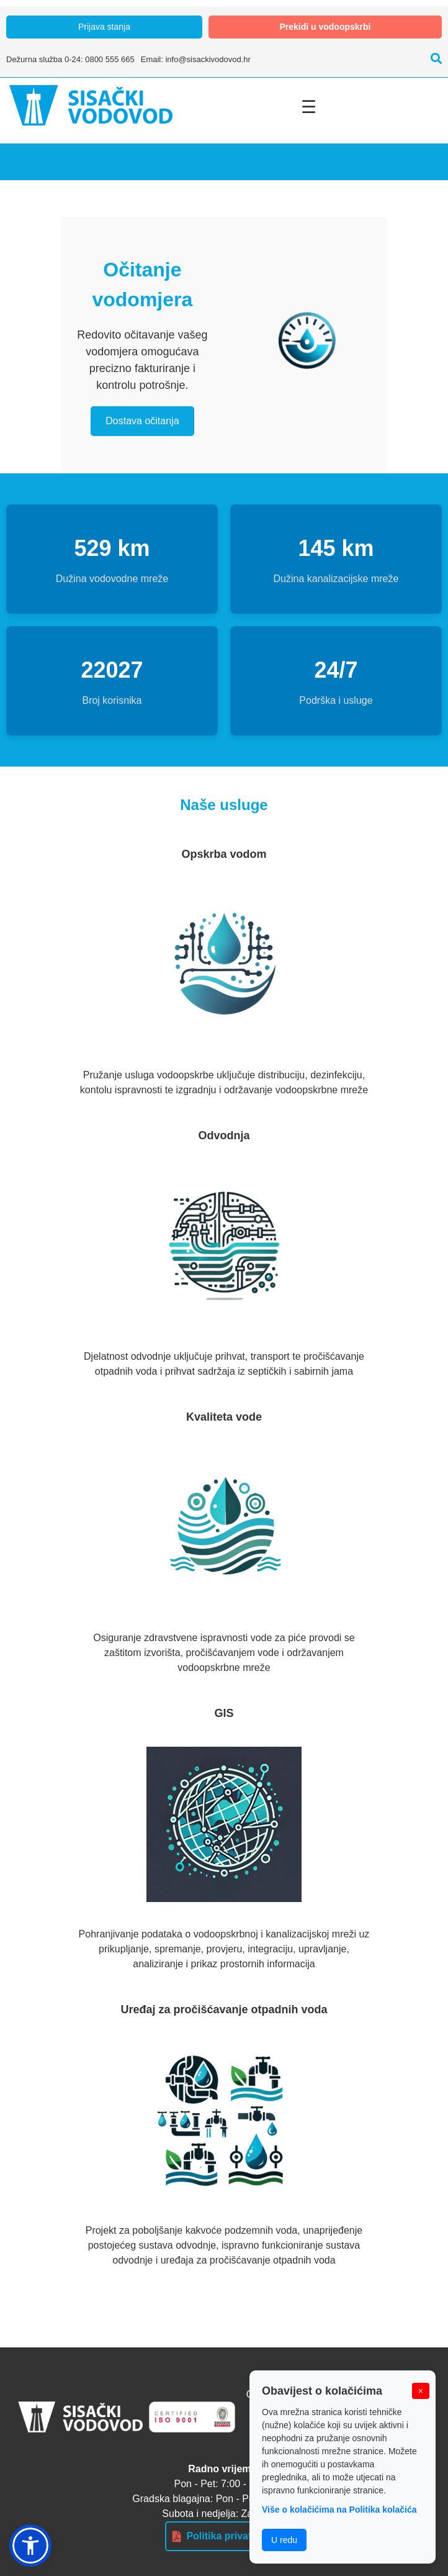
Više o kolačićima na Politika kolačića (339, 2510)
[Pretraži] (433, 59)
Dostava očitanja (142, 421)
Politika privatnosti (223, 2536)
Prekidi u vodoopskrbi (324, 27)
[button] (30, 2546)
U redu (284, 2540)
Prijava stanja (104, 27)
